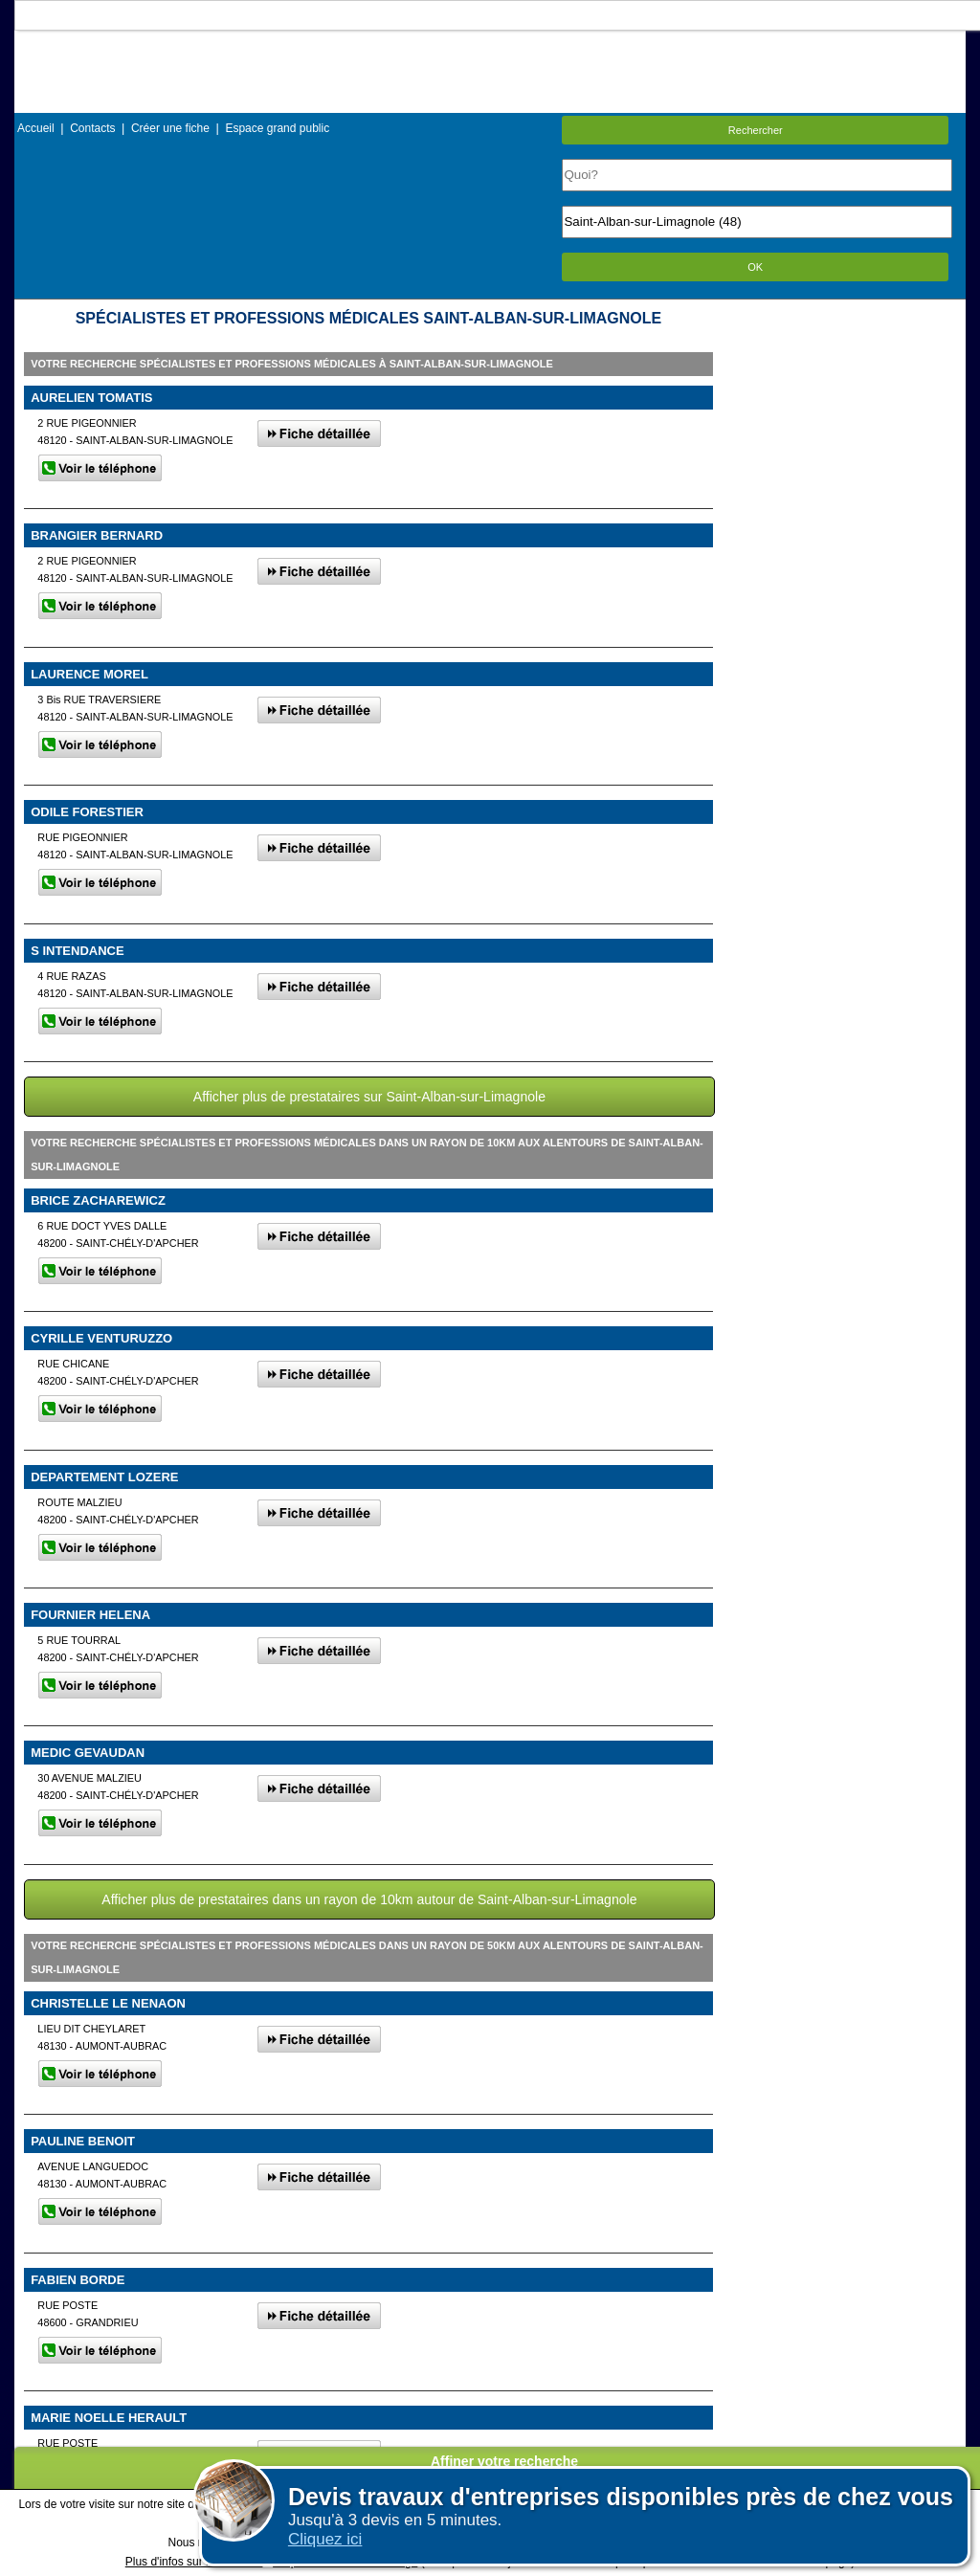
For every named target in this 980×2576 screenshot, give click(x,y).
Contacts (92, 128)
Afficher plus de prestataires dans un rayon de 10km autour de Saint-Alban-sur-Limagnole (368, 1899)
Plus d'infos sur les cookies (194, 2561)
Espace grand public (277, 128)
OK (755, 267)
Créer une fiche (170, 128)
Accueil (36, 128)
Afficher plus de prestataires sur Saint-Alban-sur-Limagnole (369, 1096)
